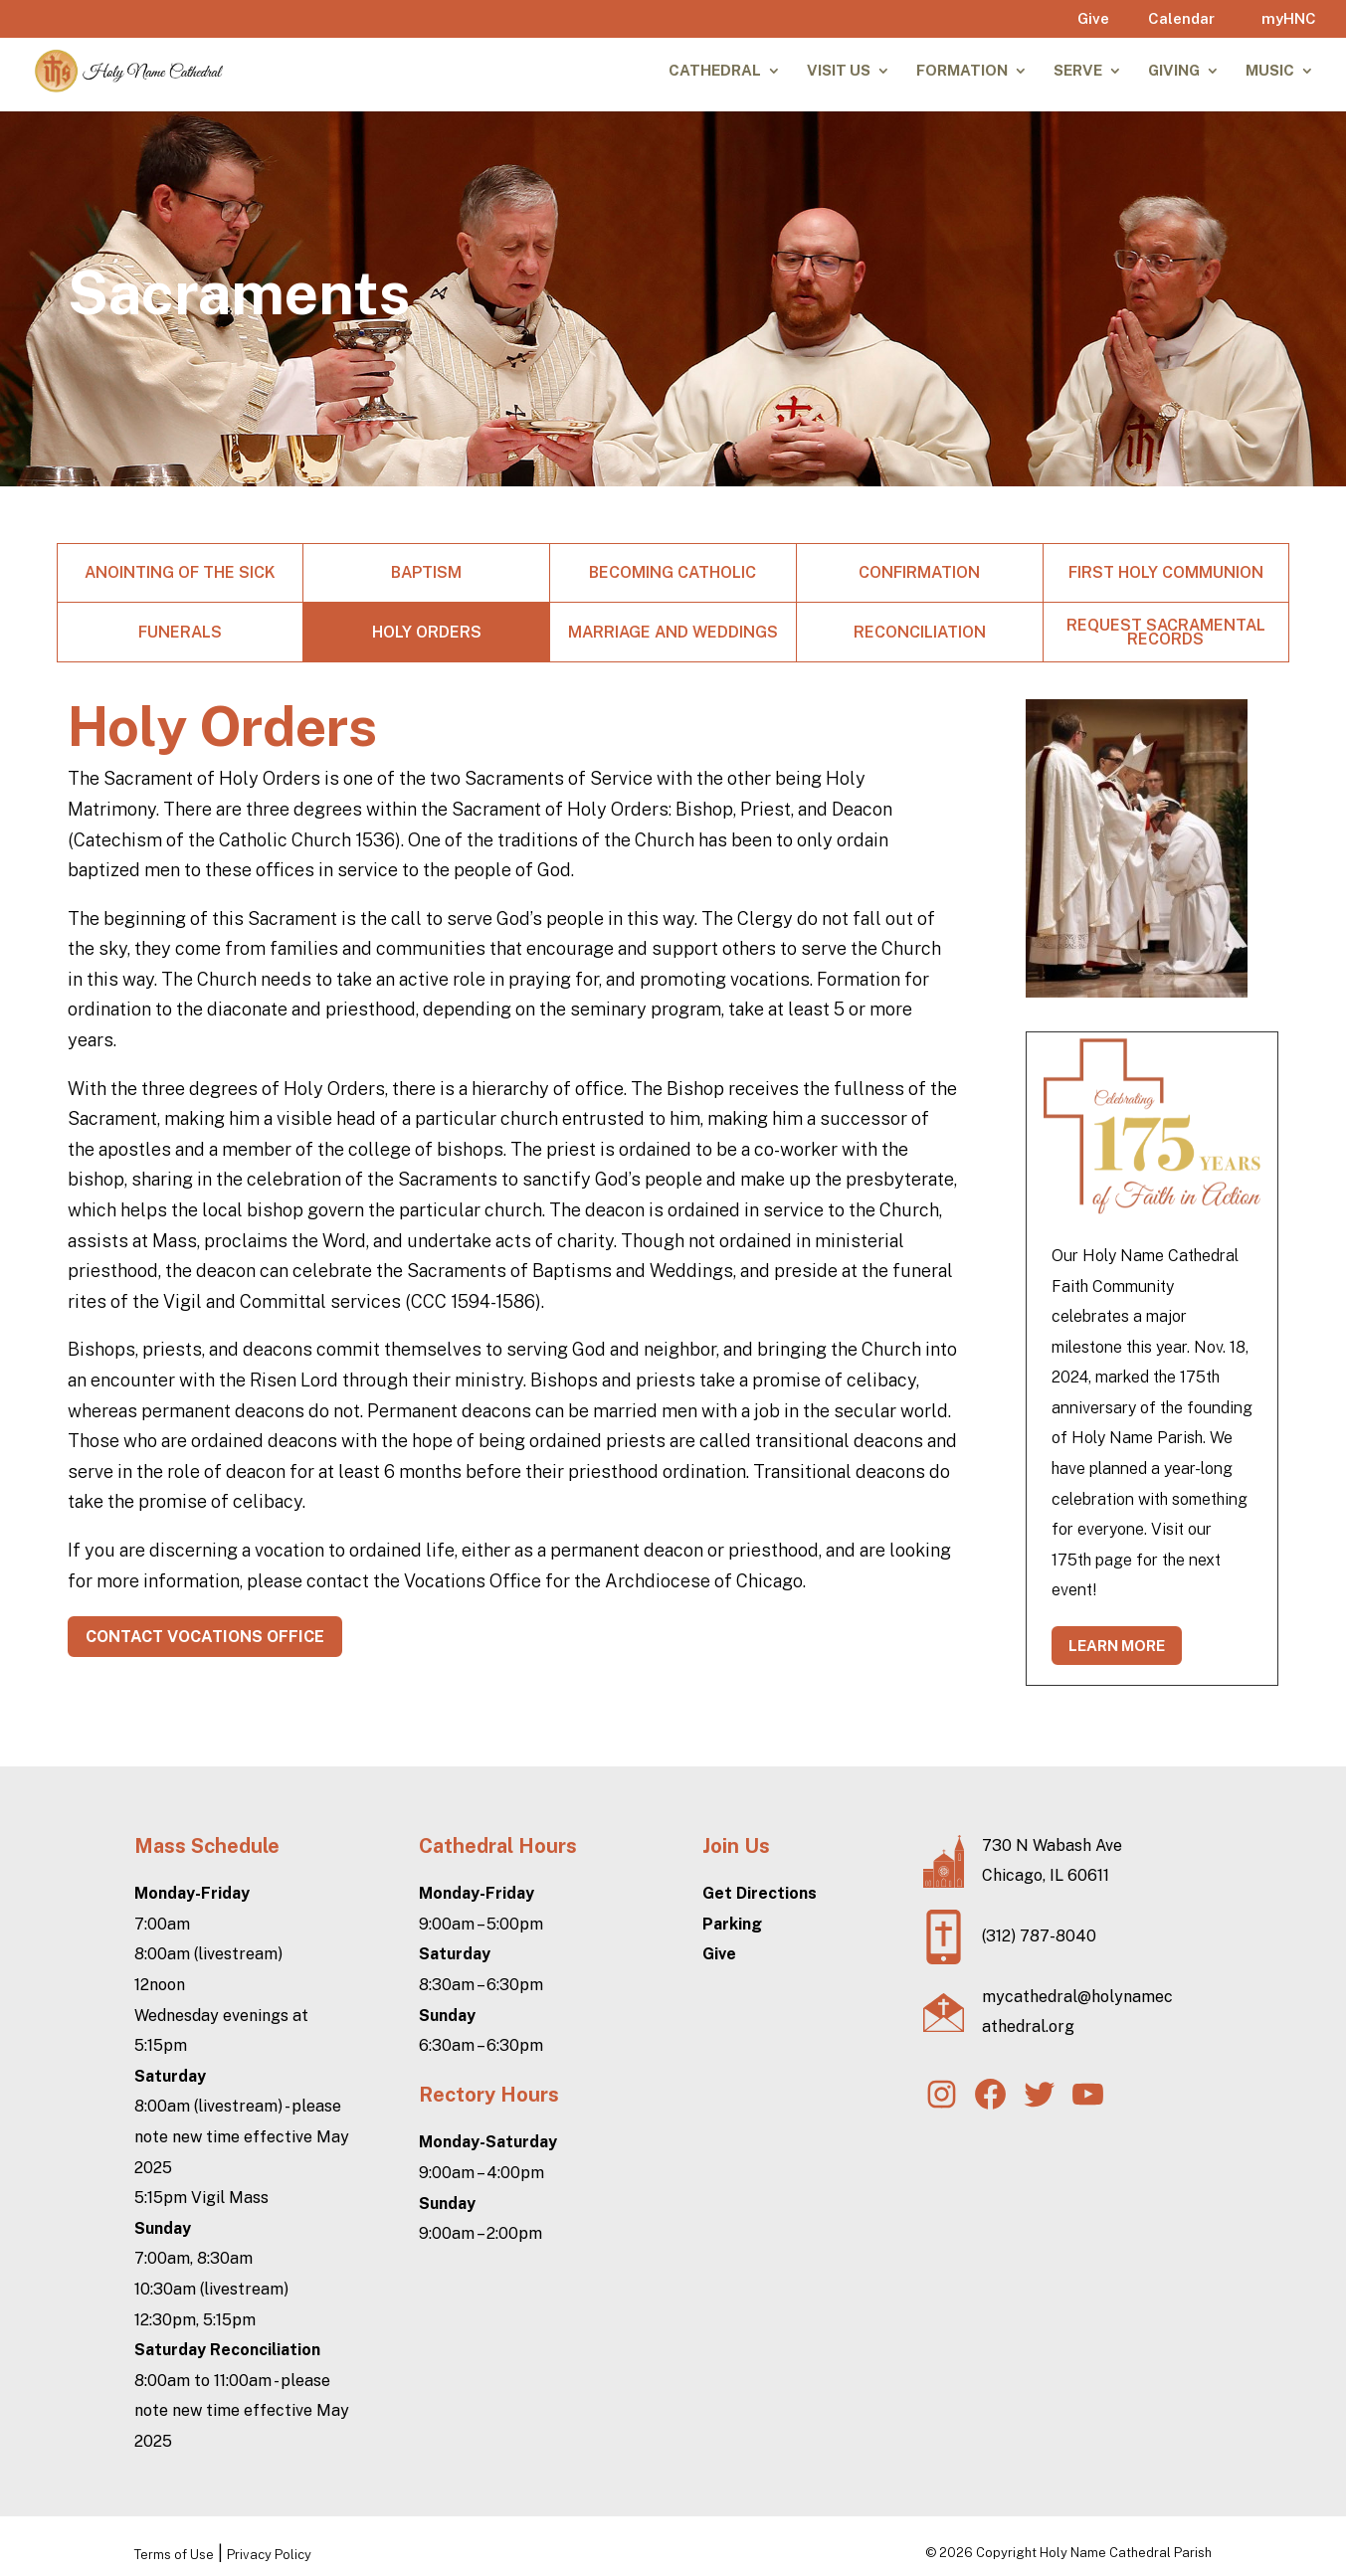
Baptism (427, 573)
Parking (732, 1924)
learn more (1116, 1645)
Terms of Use (174, 2554)
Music (1270, 71)
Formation (962, 71)
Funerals (180, 633)
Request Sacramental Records (1165, 632)
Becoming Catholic (673, 573)
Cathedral (715, 71)
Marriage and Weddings (672, 633)
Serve (1078, 71)
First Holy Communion (1165, 573)
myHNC (1288, 19)
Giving (1174, 71)
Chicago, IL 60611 (1045, 1875)
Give (1093, 19)
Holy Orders (426, 633)
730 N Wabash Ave (1052, 1845)
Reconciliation (919, 633)
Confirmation (920, 573)
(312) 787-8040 (1039, 1936)
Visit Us (838, 71)
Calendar (1181, 19)
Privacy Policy (269, 2554)
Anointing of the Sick (181, 573)
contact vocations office (205, 1636)
